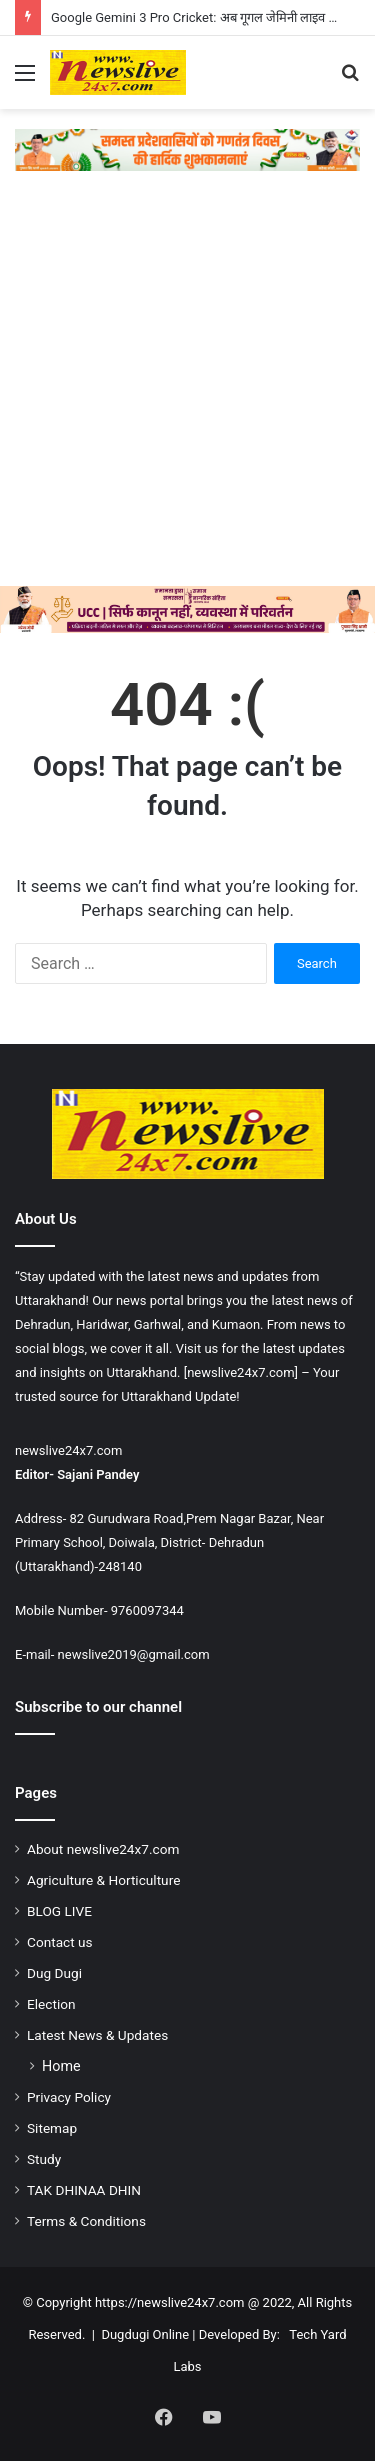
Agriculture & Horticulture (103, 1880)
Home (61, 2066)
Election (51, 2004)
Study (44, 2159)
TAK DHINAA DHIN (84, 2190)
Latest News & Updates (97, 2035)
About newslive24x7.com (103, 1849)
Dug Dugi (54, 1973)
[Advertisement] (187, 388)
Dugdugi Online (145, 2334)
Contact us (60, 1942)
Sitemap (52, 2128)
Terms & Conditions (86, 2221)
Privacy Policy (69, 2097)
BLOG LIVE (59, 1911)
